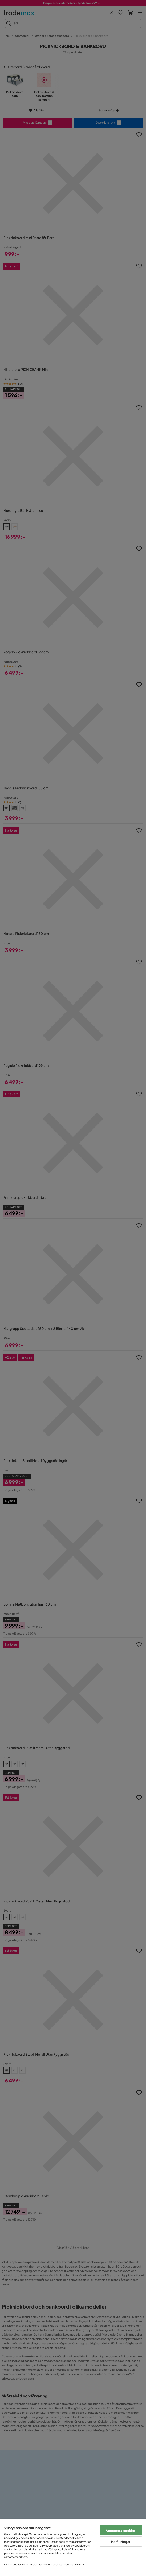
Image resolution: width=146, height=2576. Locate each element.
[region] (73, 2547)
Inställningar (120, 2542)
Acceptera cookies (121, 2530)
